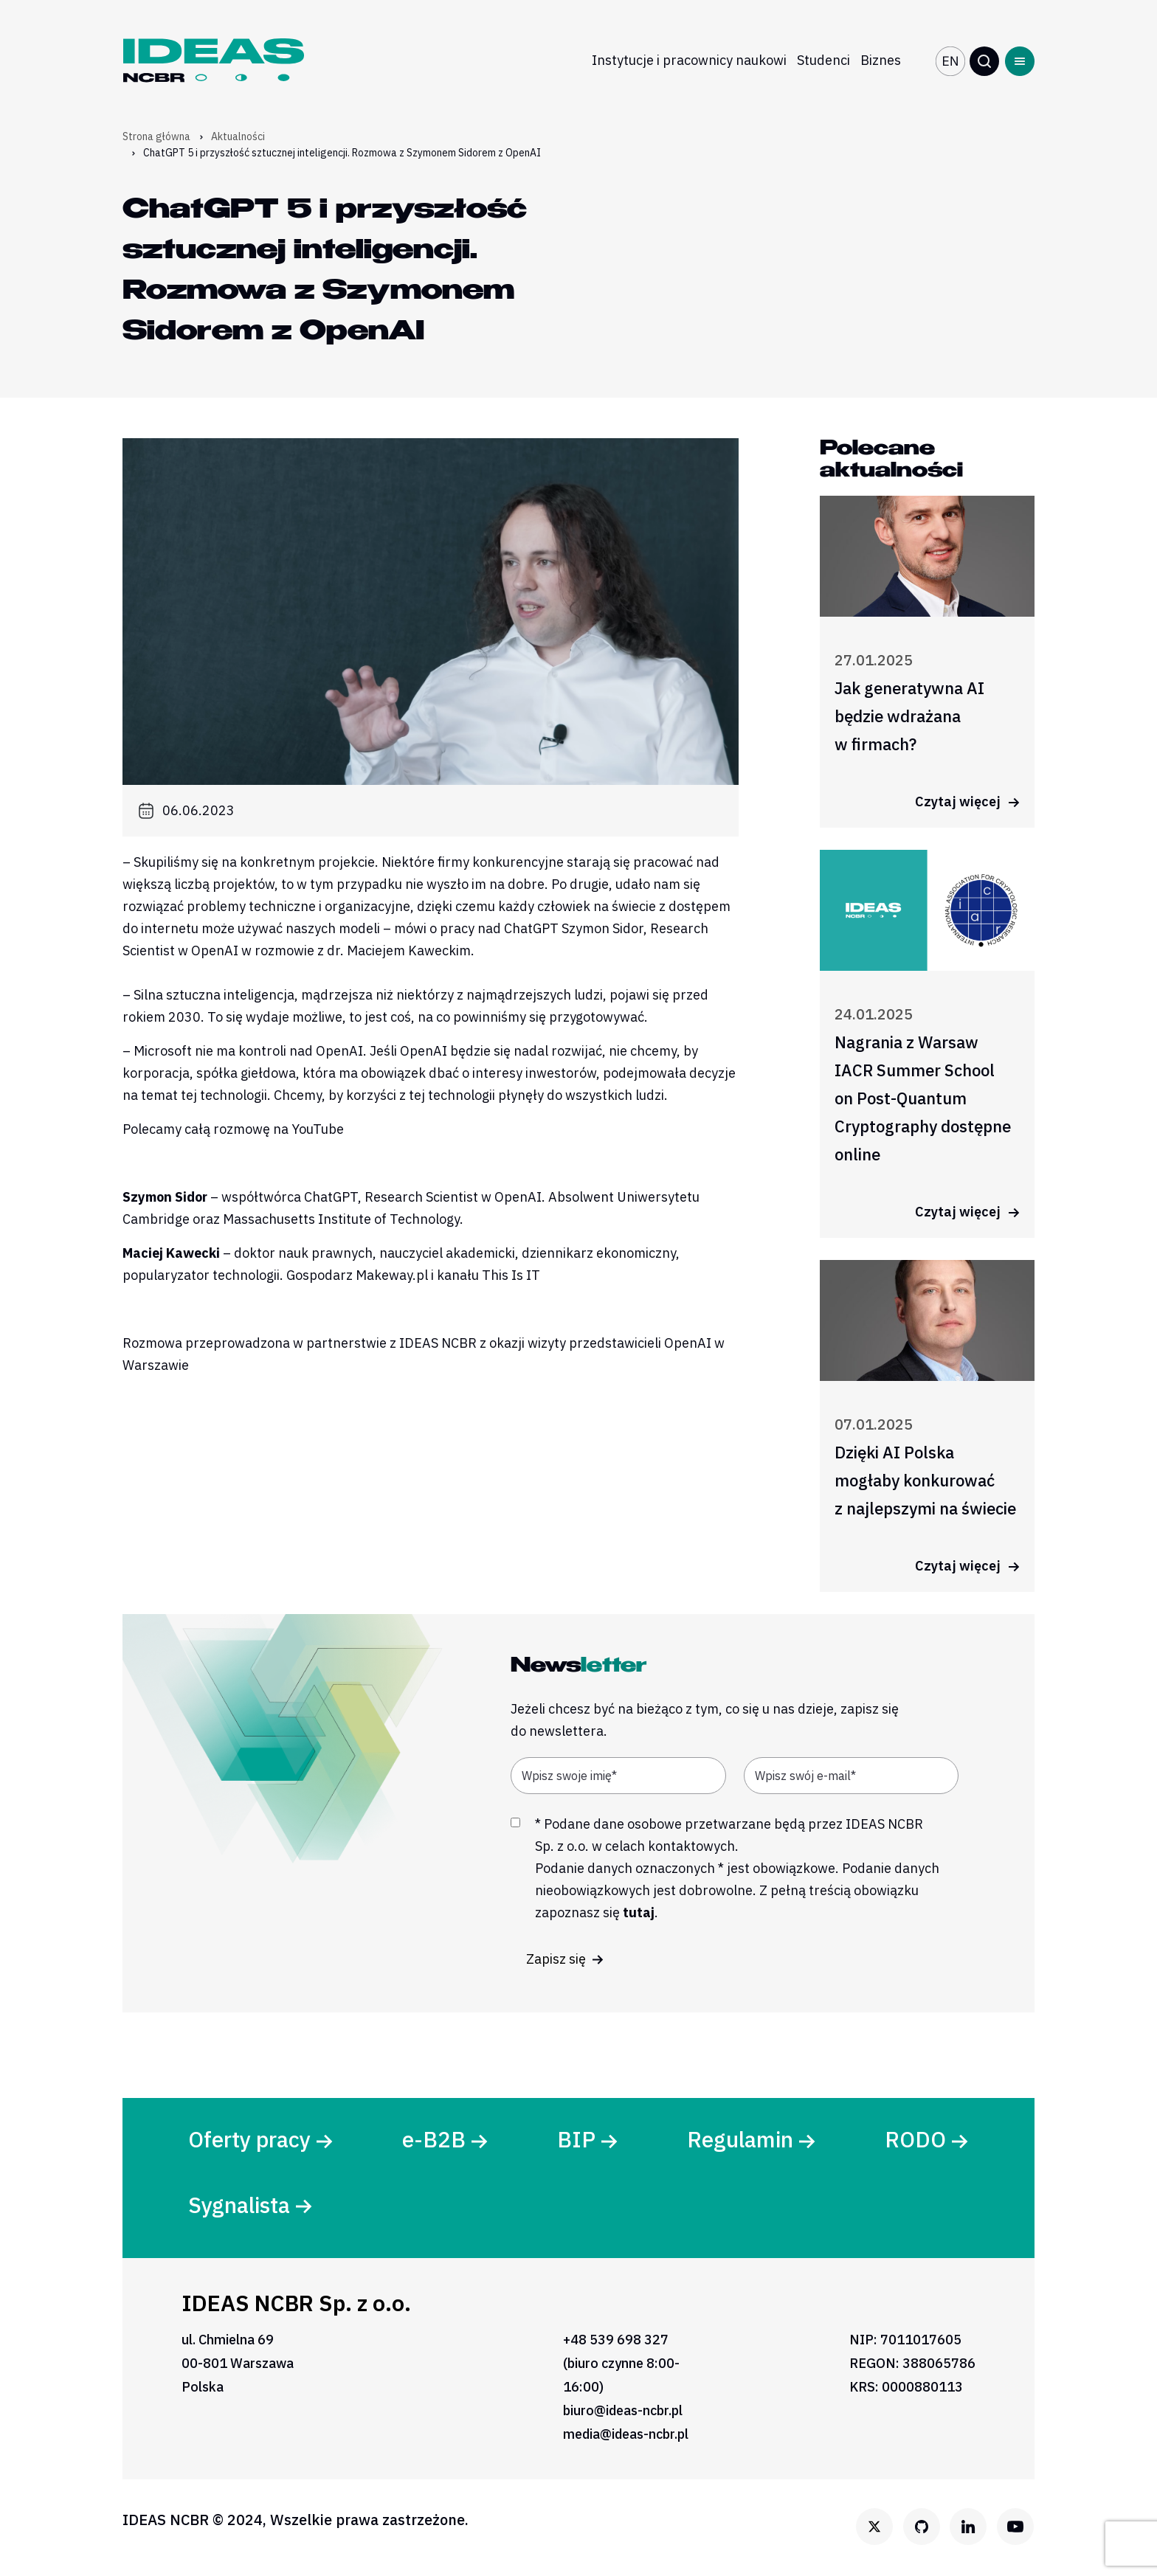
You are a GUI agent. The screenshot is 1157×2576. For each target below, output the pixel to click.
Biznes (880, 60)
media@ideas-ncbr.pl (625, 2436)
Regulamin (739, 2139)
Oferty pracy (250, 2139)
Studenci (823, 60)
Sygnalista (240, 2206)
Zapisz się (565, 1958)
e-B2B (434, 2139)
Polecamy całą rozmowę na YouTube (233, 1129)
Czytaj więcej (967, 801)
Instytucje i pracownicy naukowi (689, 60)
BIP (576, 2139)
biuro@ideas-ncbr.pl (623, 2412)
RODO (914, 2139)
